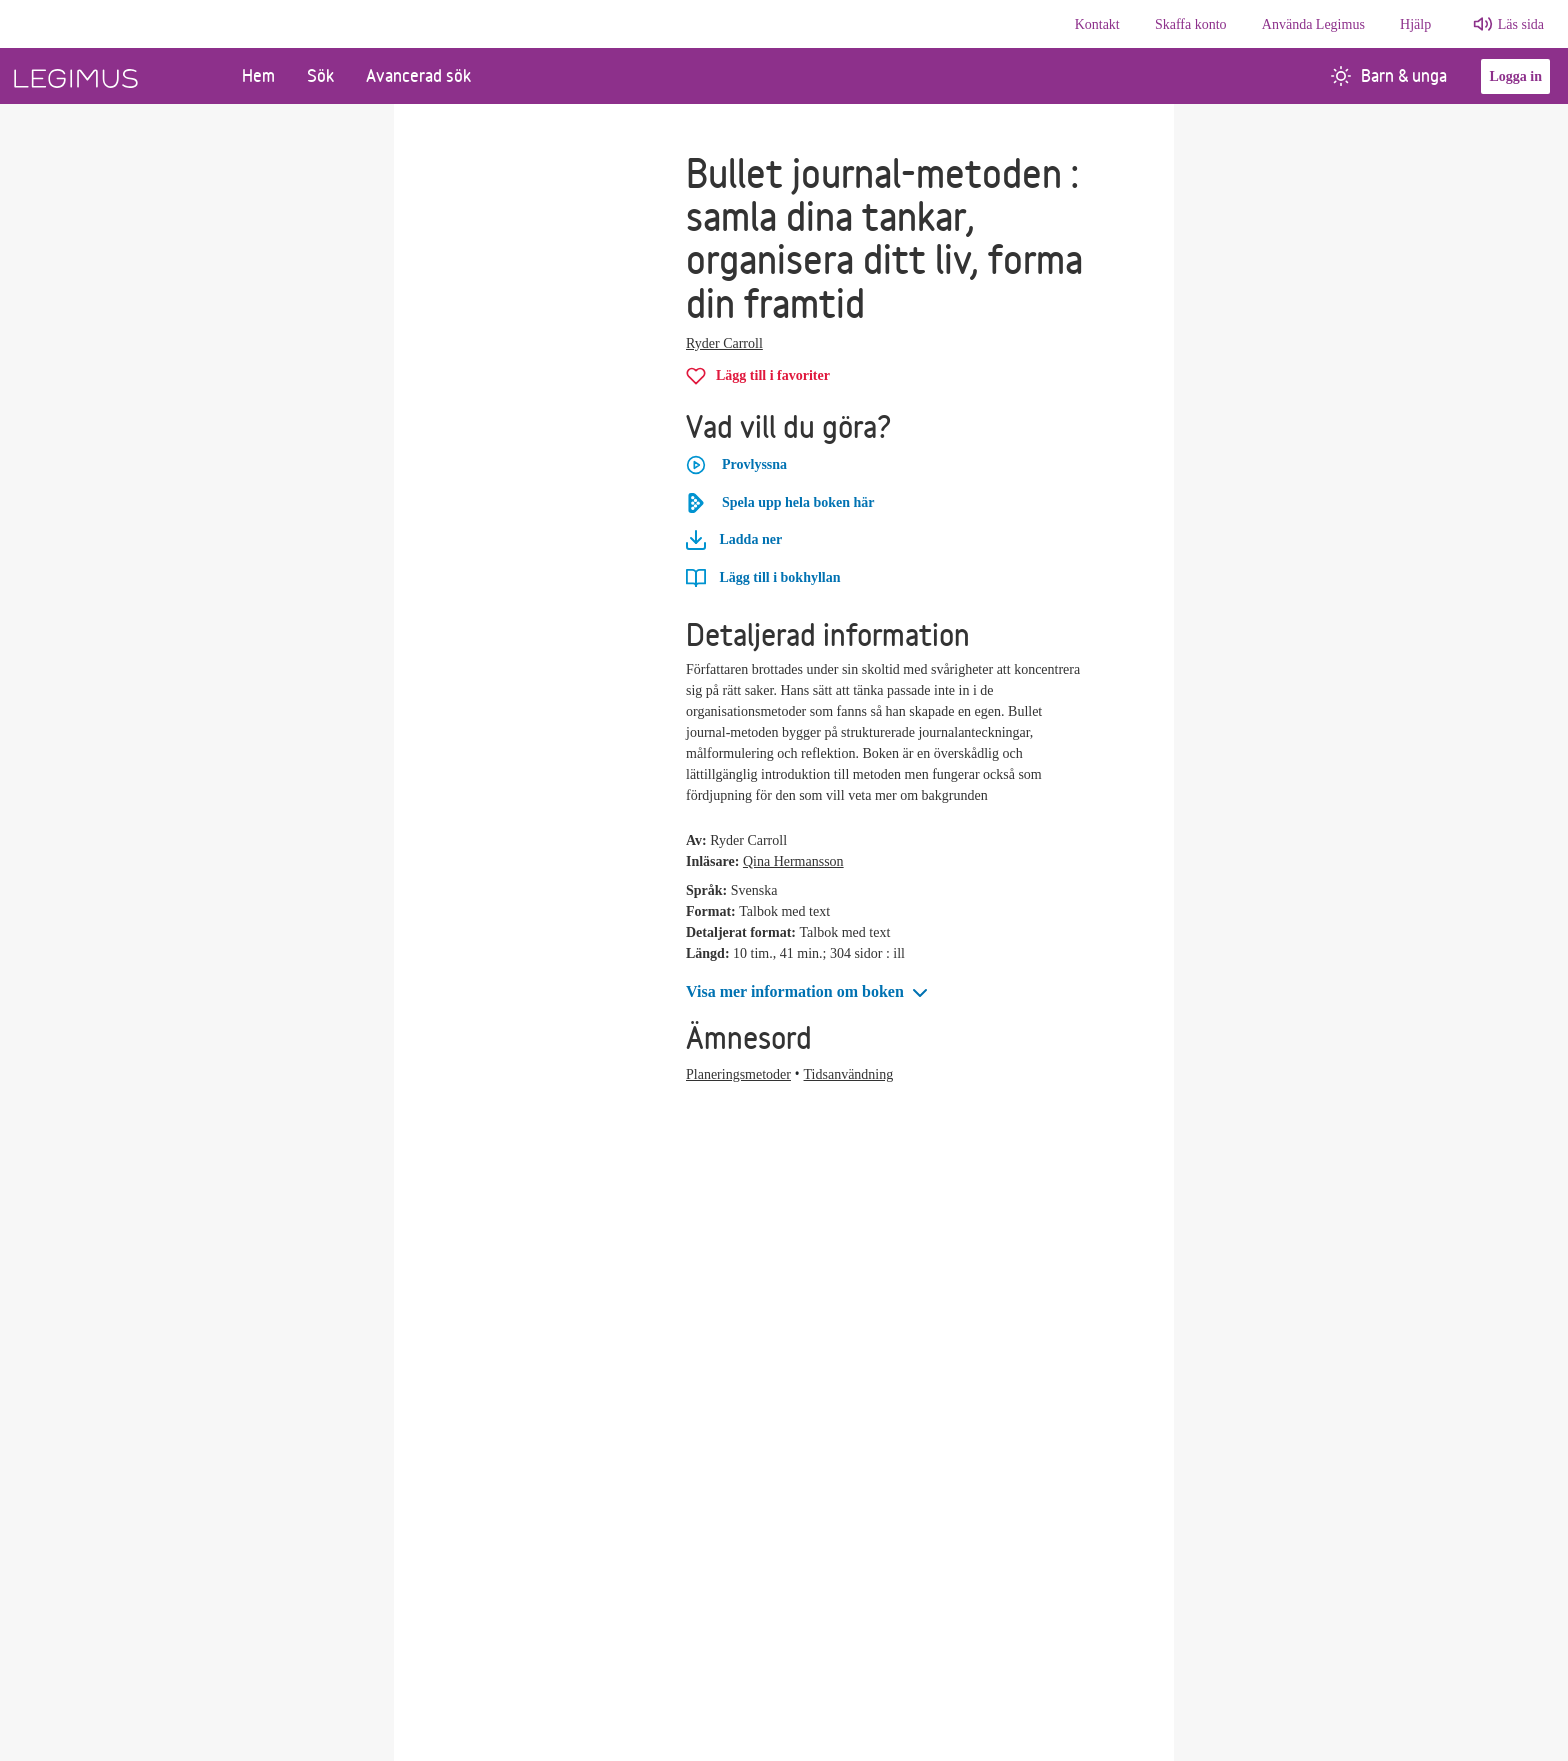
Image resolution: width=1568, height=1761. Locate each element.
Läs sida (1521, 24)
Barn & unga (1389, 75)
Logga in (1515, 76)
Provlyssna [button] (736, 465)
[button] (809, 992)
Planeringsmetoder (738, 1074)
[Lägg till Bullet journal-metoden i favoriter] (758, 375)
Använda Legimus (1313, 24)
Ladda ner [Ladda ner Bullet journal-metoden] (734, 540)
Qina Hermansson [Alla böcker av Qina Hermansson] (793, 861)
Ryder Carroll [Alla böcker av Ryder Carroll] (724, 343)
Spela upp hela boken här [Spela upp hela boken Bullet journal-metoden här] (780, 503)
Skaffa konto (1191, 24)
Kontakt (1097, 24)
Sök (320, 75)
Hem (258, 75)
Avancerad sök (418, 75)
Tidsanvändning (849, 1074)
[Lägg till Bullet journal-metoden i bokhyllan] (763, 577)
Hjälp (1415, 24)
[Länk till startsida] (113, 76)
